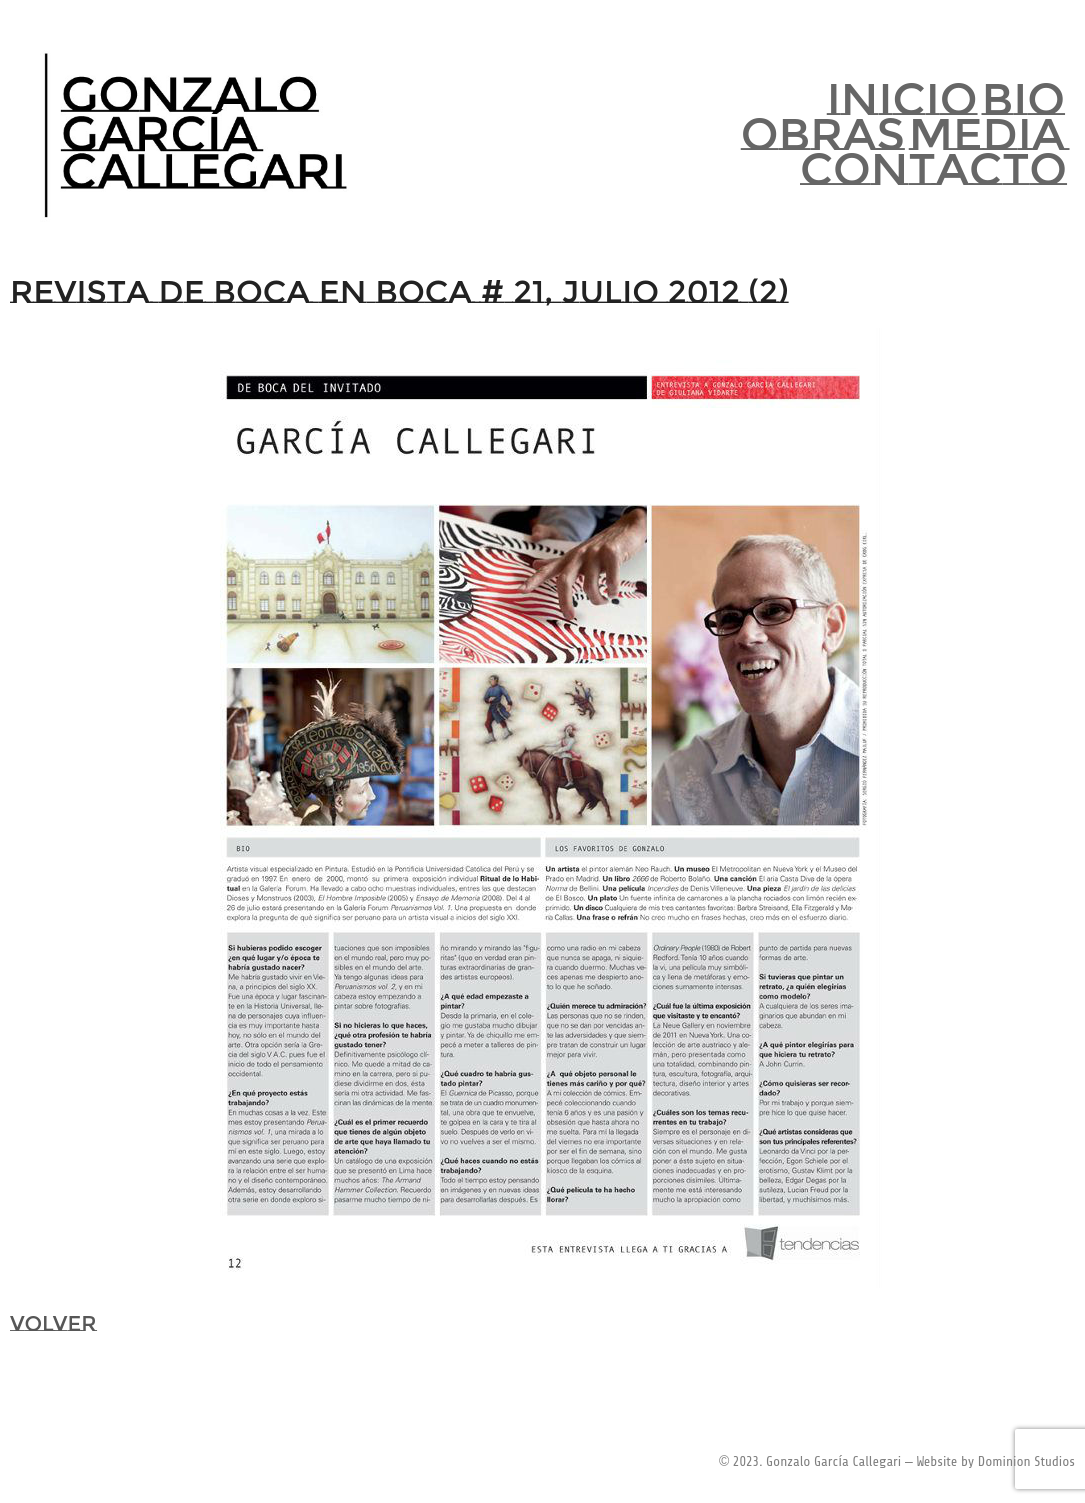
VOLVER (53, 1323)
